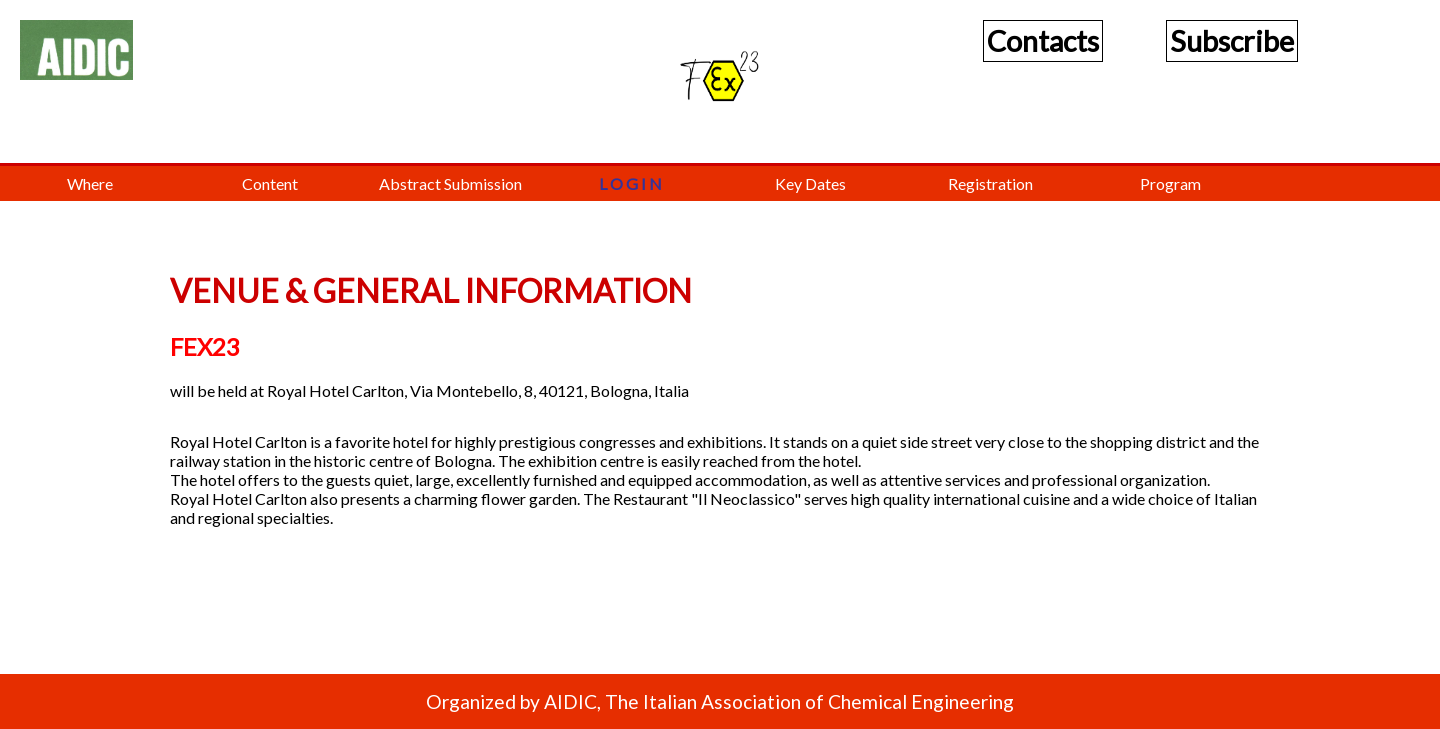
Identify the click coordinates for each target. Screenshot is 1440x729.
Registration (990, 183)
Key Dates (810, 183)
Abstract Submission (450, 183)
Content (270, 183)
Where (90, 183)
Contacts (1043, 41)
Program (1170, 183)
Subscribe (1232, 41)
